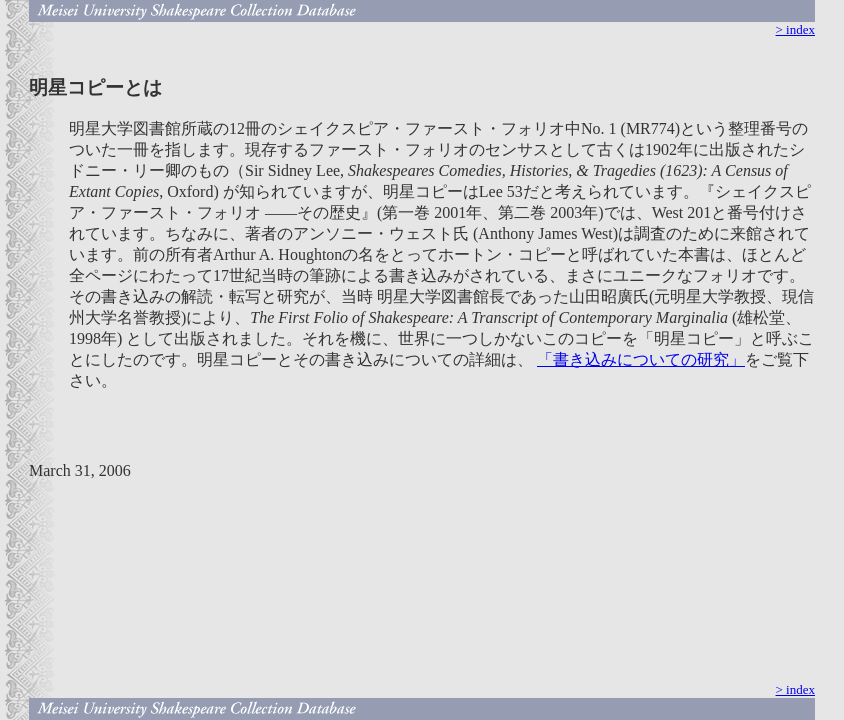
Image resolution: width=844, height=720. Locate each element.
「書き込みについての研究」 (641, 359)
